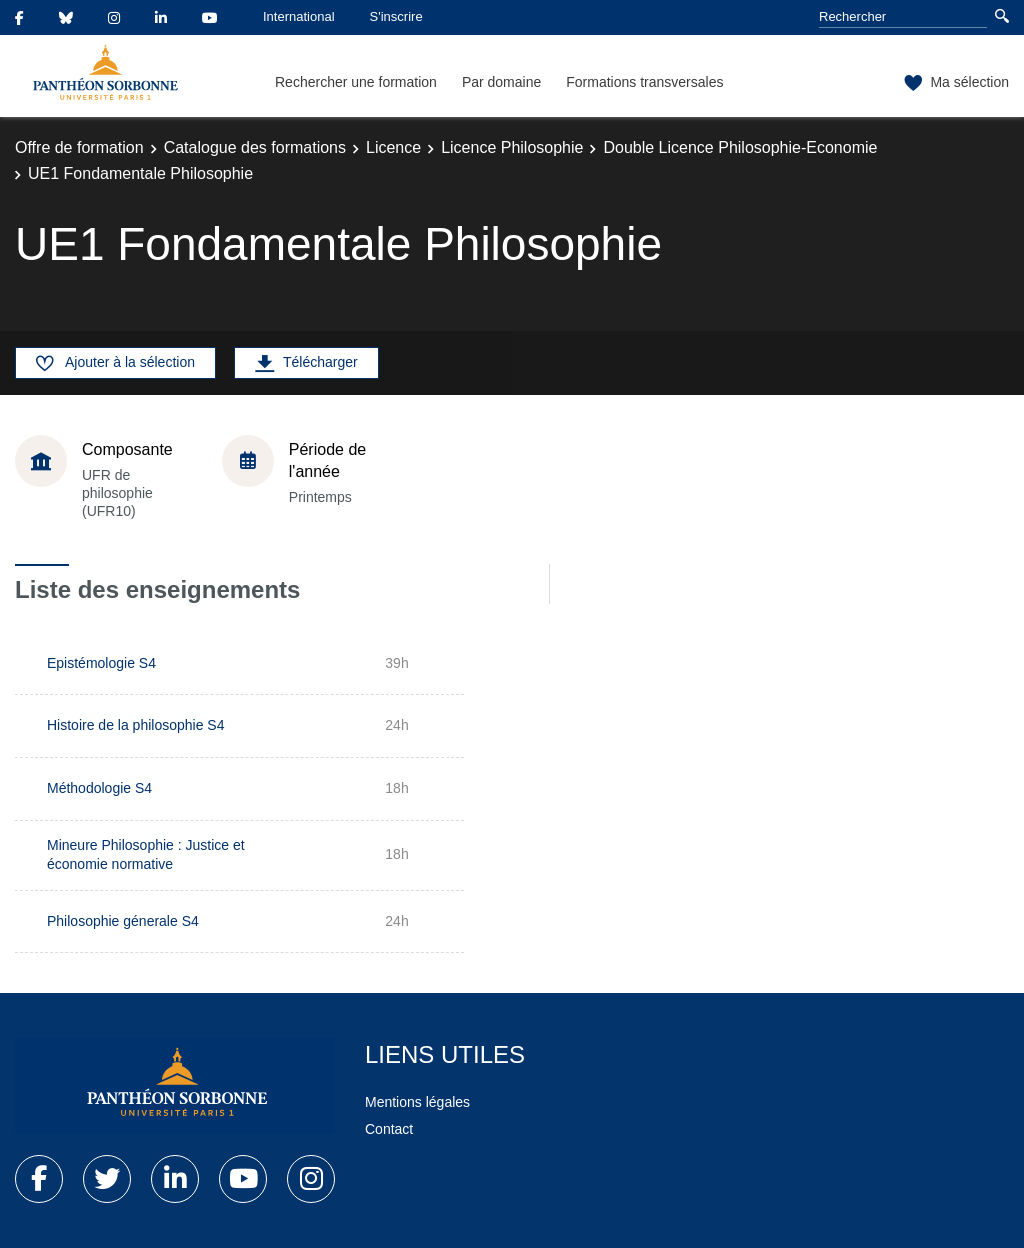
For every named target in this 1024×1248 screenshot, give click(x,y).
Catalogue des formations (255, 147)
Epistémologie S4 (101, 663)
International (299, 16)
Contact (389, 1129)
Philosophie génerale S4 (123, 921)
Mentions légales (417, 1102)
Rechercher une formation (356, 82)
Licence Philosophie (512, 147)
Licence (393, 147)
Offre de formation (79, 147)
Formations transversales (644, 82)
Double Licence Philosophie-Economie (740, 147)
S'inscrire (396, 16)
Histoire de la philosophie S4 (135, 725)
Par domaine (501, 82)
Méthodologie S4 (99, 788)
